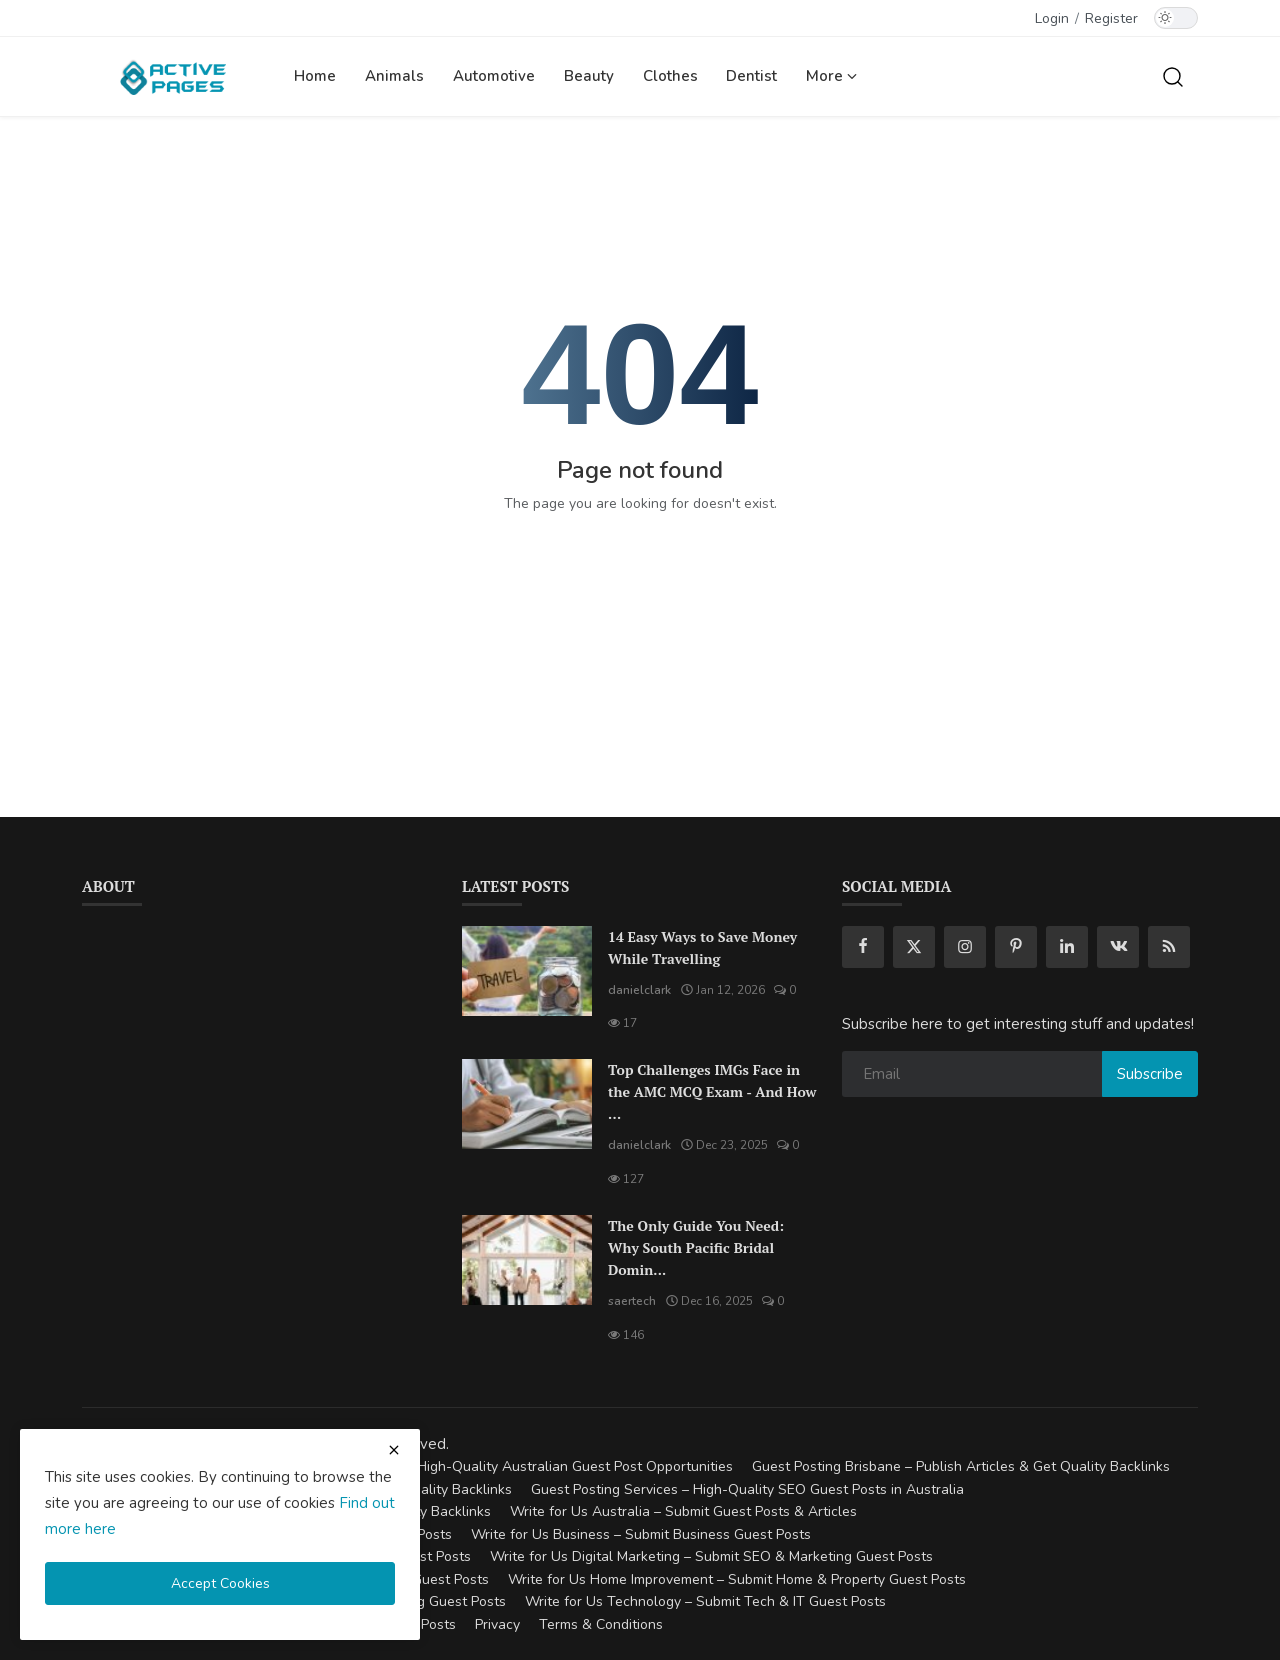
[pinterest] (1016, 947)
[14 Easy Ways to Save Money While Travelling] (527, 971)
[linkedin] (1067, 947)
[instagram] (965, 947)
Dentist (751, 76)
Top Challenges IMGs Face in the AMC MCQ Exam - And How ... (712, 1091)
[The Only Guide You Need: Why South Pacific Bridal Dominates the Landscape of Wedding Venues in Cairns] (527, 1260)
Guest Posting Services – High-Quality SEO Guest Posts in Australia (747, 1489)
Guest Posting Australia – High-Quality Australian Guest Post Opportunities (492, 1466)
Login (1052, 18)
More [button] (831, 76)
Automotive (494, 76)
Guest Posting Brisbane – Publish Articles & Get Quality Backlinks (961, 1466)
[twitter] (914, 947)
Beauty (589, 76)
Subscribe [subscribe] (1150, 1074)
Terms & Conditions (601, 1624)
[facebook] (863, 947)
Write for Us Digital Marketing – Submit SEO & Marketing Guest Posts (711, 1556)
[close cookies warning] (394, 1450)
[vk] (1118, 947)
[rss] (1169, 947)
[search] (1173, 76)
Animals (394, 76)
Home (315, 76)
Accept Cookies (220, 1583)
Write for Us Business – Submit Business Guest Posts (641, 1534)
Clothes (670, 76)
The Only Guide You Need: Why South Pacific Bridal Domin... (696, 1247)
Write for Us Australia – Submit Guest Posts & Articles (683, 1511)
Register (1111, 18)
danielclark (639, 990)
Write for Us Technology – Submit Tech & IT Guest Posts (705, 1601)
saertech (632, 1301)
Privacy (497, 1624)
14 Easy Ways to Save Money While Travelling (702, 947)
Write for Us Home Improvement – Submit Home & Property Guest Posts (737, 1579)
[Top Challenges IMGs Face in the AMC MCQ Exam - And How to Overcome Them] (527, 1104)
